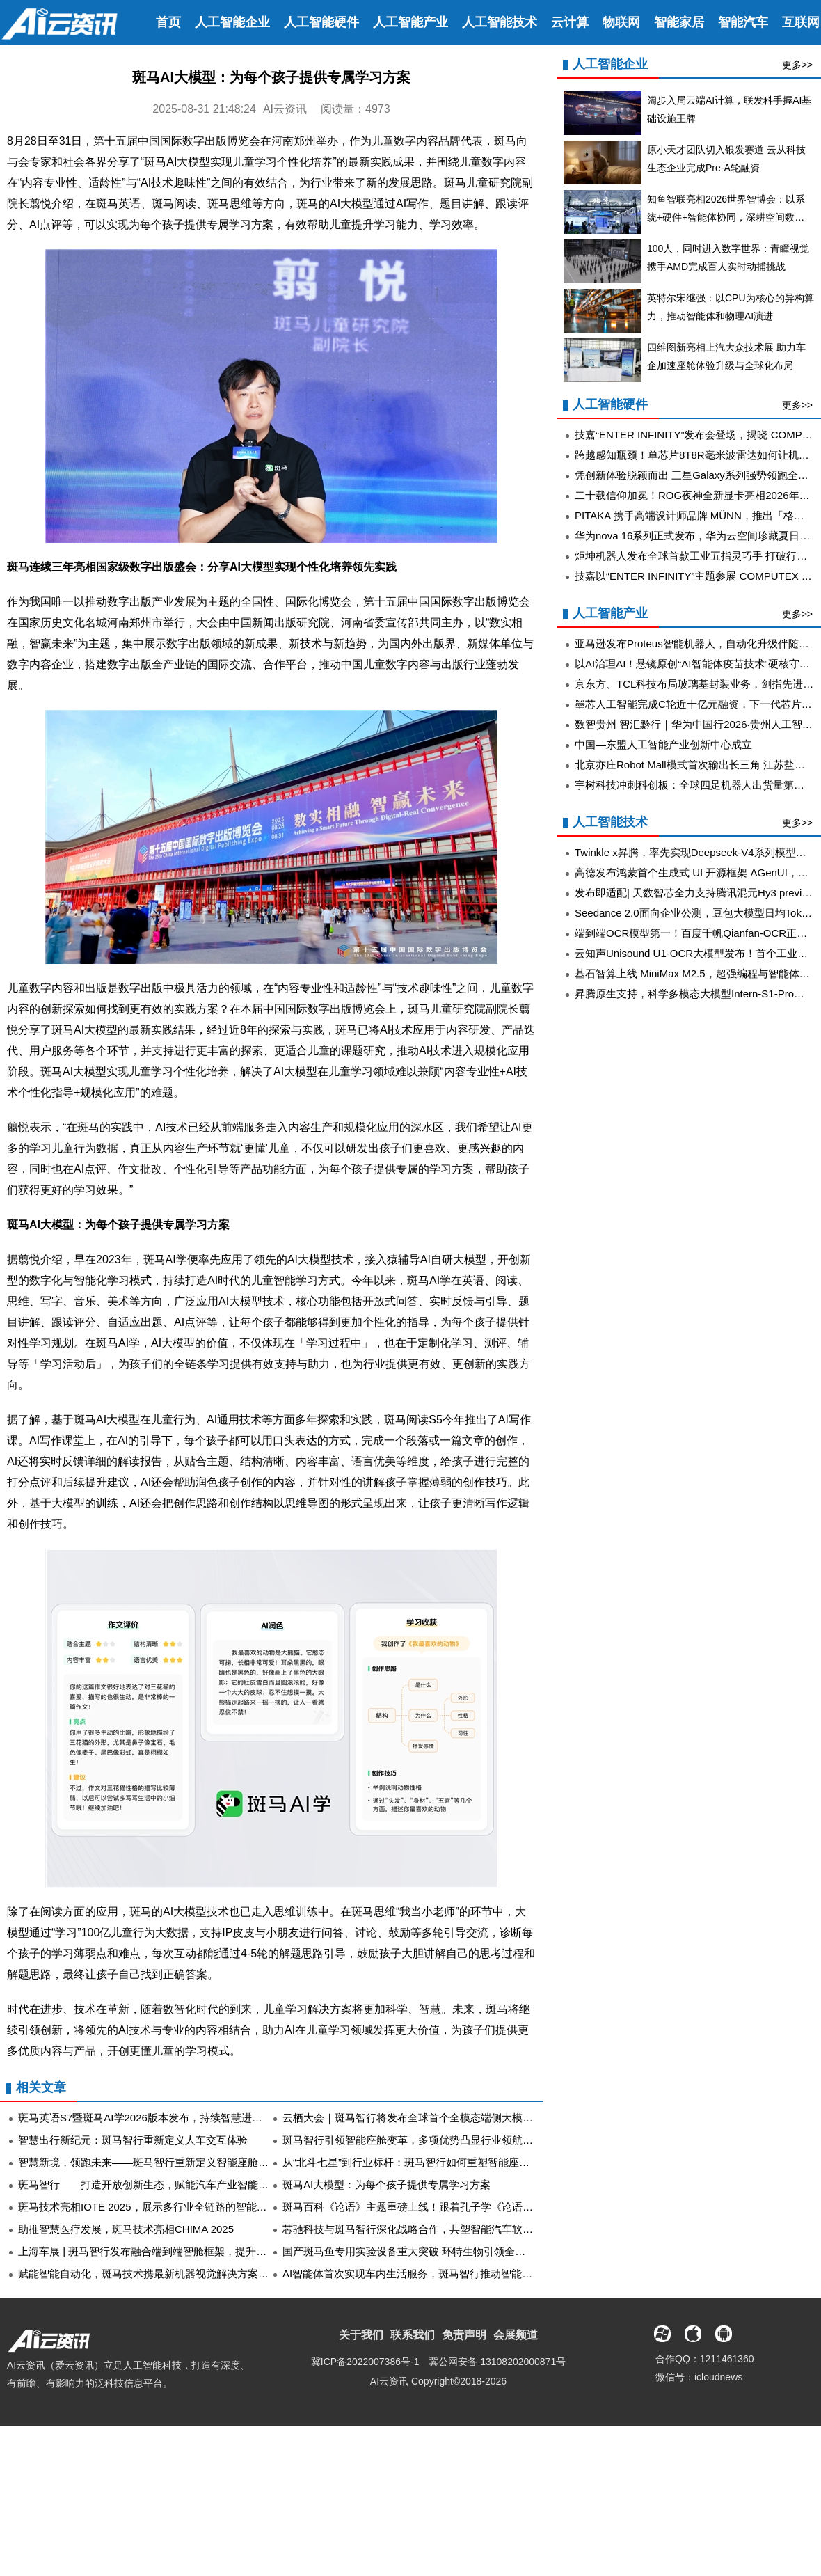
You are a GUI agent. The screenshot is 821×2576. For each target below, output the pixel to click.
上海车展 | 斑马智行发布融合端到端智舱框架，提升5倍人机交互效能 (176, 2251)
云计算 (570, 22)
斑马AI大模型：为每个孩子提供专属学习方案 (386, 2184)
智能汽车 (743, 22)
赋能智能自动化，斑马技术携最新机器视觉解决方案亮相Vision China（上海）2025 (210, 2273)
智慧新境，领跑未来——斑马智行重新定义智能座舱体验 (148, 2162)
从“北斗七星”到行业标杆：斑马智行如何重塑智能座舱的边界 (421, 2162)
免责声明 (464, 2335)
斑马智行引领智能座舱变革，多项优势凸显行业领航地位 (412, 2140)
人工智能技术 (499, 22)
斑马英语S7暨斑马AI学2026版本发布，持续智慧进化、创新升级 (166, 2118)
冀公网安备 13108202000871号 (497, 2361)
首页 (168, 22)
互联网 (801, 22)
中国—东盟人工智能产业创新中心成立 (663, 744)
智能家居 (679, 22)
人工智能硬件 (321, 22)
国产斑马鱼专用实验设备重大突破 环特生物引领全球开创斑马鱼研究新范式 (456, 2251)
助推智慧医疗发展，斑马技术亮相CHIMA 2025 (126, 2229)
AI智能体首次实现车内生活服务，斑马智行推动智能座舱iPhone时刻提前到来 (460, 2273)
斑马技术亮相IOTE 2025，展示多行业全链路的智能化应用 (153, 2207)
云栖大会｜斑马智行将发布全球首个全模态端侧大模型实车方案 (428, 2118)
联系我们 (412, 2335)
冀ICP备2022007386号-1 (365, 2361)
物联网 (621, 22)
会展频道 (515, 2335)
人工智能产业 (410, 22)
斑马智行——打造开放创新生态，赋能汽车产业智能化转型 (153, 2184)
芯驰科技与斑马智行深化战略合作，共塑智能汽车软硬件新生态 (428, 2229)
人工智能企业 (232, 22)
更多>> (797, 64)
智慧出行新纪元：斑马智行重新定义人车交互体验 (133, 2140)
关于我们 (361, 2335)
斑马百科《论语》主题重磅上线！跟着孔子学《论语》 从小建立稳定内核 (450, 2207)
